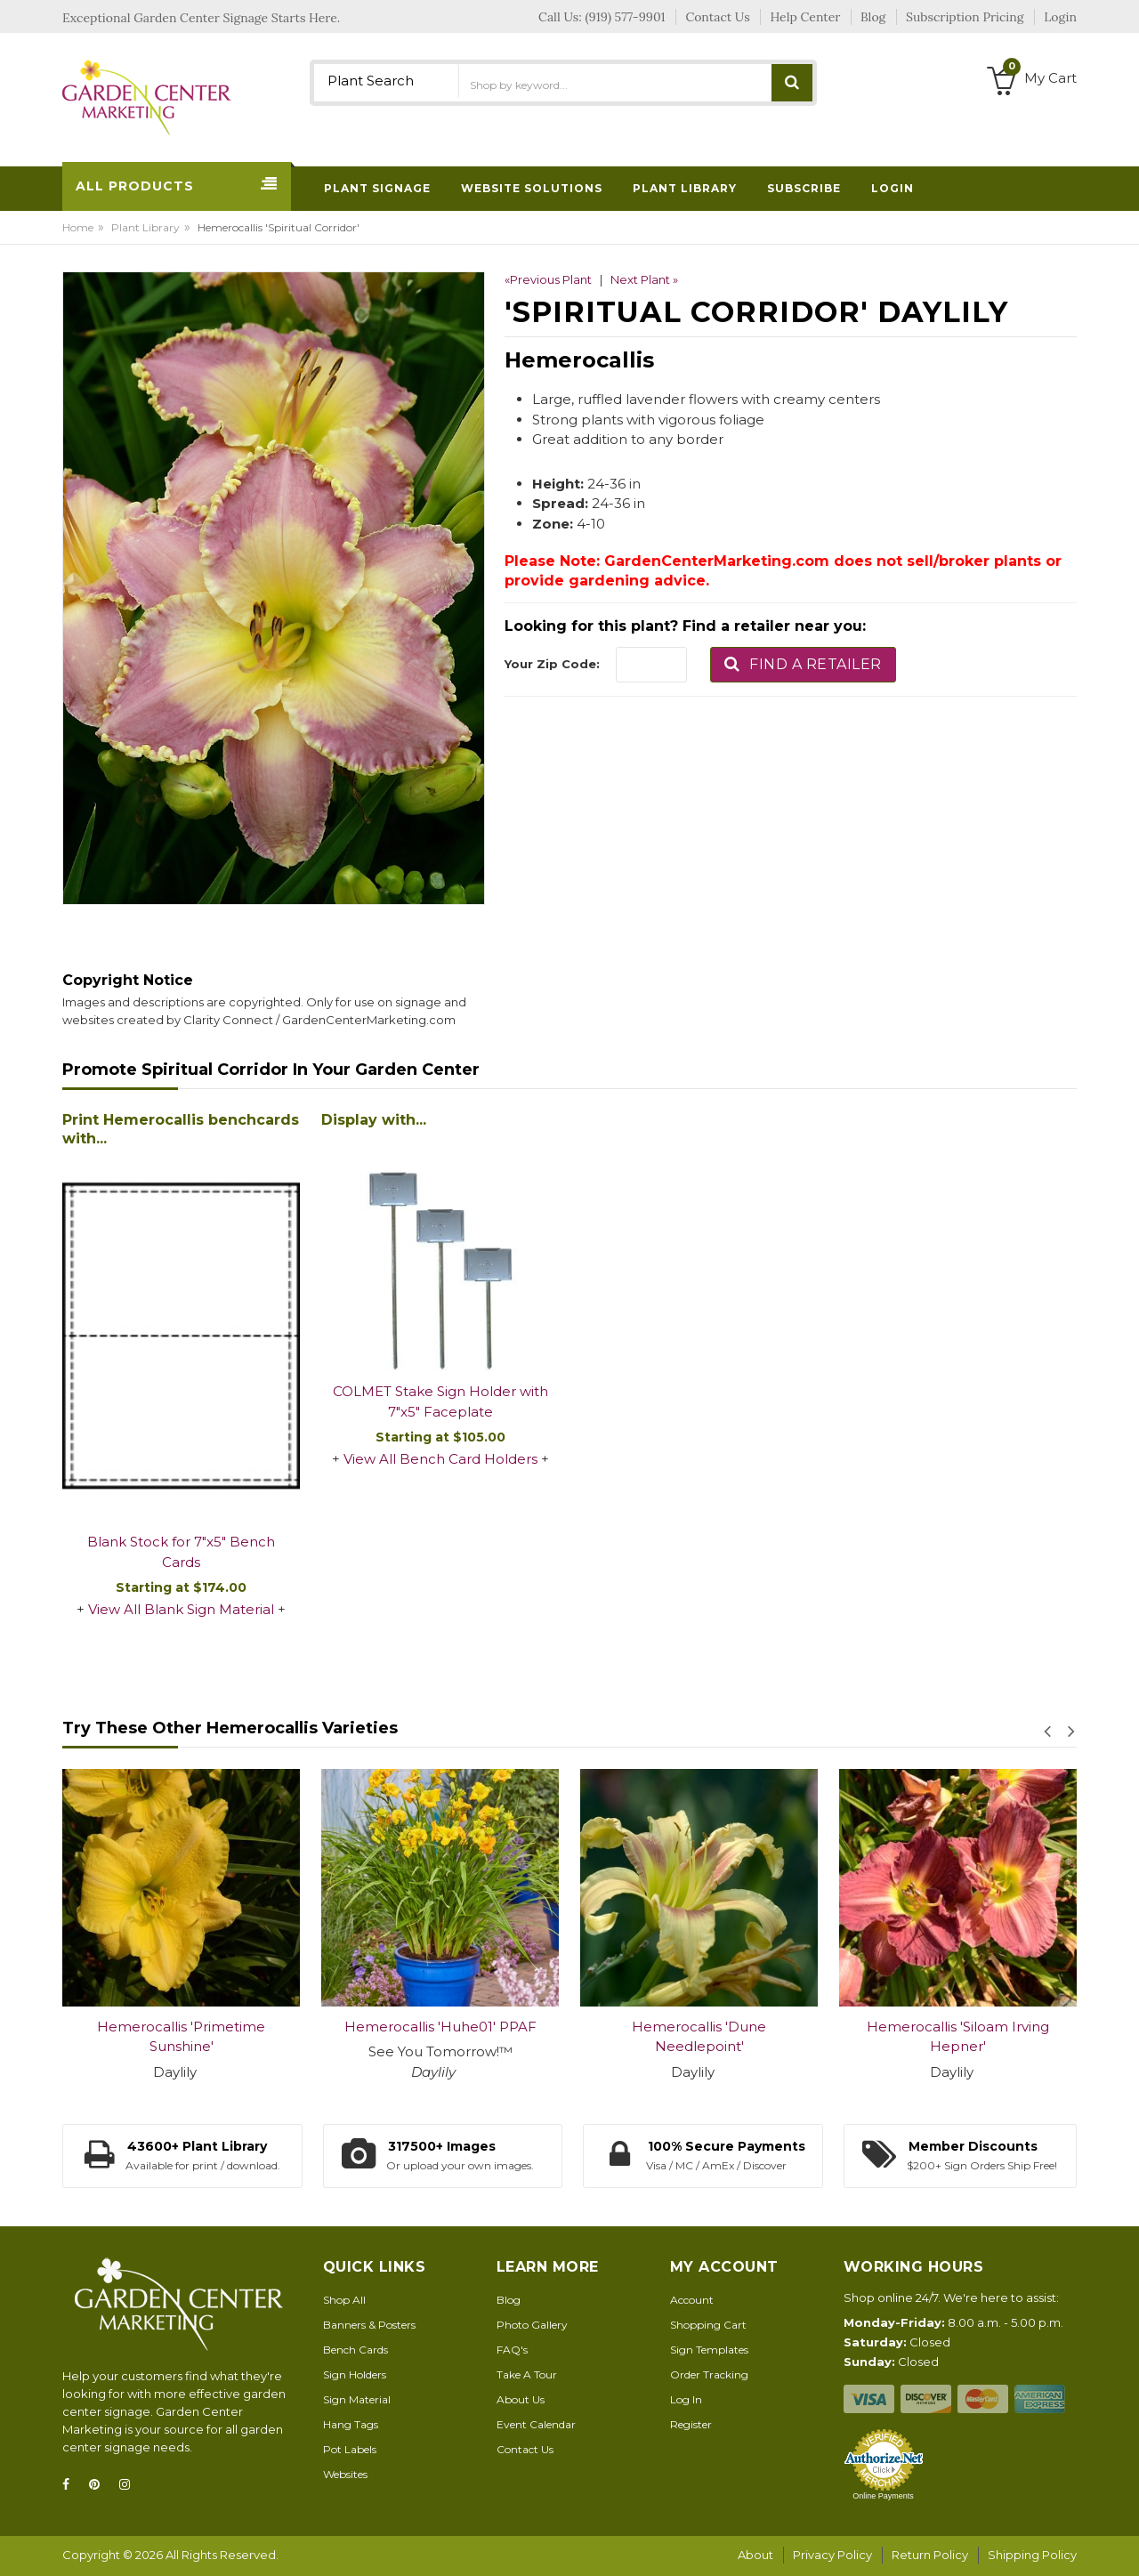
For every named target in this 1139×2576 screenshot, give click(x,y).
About (755, 2555)
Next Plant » (644, 279)
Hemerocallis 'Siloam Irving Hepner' (958, 2036)
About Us (521, 2399)
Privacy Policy (832, 2555)
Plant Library (145, 227)
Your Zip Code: (552, 664)
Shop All (344, 2299)
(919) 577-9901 (626, 17)
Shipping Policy (1032, 2555)
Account (692, 2299)
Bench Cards (355, 2349)
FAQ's (512, 2349)
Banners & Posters (369, 2324)
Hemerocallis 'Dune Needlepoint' (699, 2036)
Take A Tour (527, 2374)
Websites (345, 2474)
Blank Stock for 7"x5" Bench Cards (181, 1552)
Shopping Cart (708, 2324)
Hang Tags (350, 2424)
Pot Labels (349, 2449)
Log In (686, 2399)
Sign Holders (354, 2374)
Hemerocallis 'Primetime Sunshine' (181, 2036)
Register (691, 2424)
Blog (509, 2299)
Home (77, 227)
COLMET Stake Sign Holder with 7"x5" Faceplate (440, 1401)
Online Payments (883, 2495)
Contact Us (525, 2449)
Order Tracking (709, 2374)
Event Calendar (536, 2424)
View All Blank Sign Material (181, 1609)
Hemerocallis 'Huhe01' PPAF (440, 2026)
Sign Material (357, 2399)
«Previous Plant (548, 279)
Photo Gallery (532, 2324)
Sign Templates (709, 2349)
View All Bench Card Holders (440, 1458)
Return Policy (930, 2555)
